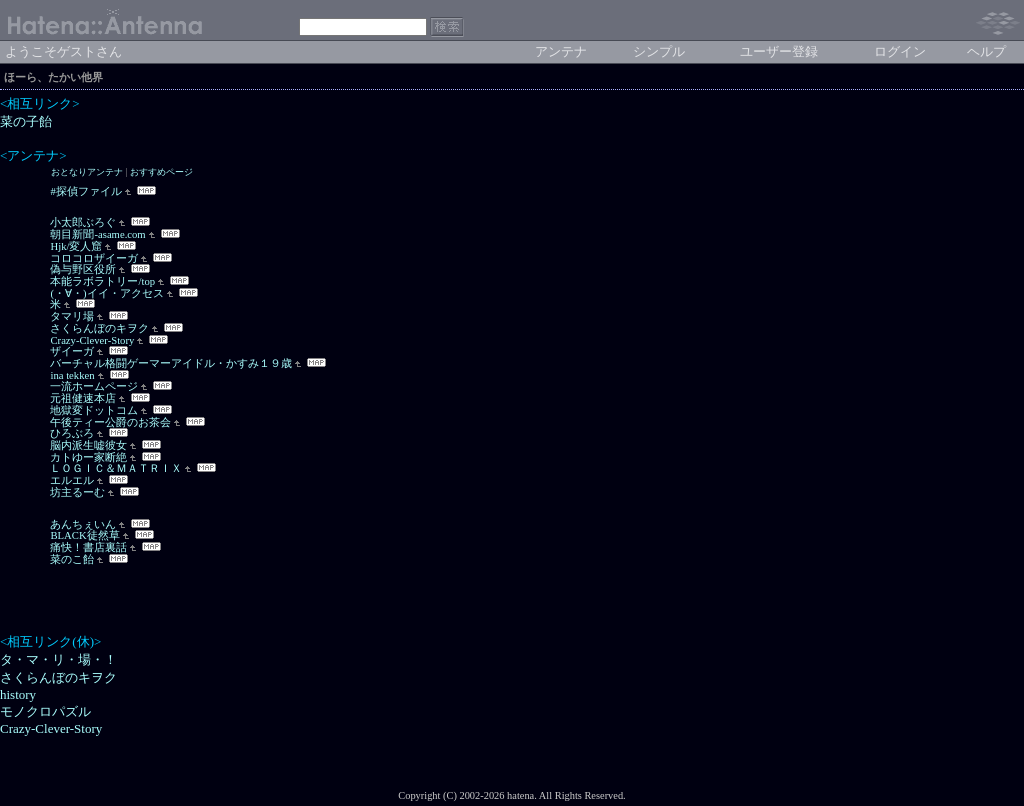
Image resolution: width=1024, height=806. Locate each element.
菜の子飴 (26, 121)
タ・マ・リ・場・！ (58, 659)
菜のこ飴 (72, 559)
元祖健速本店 (83, 398)
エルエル (72, 480)
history (18, 694)
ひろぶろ (72, 433)
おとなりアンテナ (87, 172)
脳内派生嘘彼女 (88, 445)
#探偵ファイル (85, 191)
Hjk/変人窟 (76, 246)
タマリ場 (72, 316)
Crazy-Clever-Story (92, 340)
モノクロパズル (45, 711)
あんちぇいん (83, 524)
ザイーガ (72, 351)
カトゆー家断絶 (88, 457)
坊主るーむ (77, 492)
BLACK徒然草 (84, 535)
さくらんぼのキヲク (99, 328)
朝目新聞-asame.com (97, 234)
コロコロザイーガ (94, 258)
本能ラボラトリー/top (102, 281)
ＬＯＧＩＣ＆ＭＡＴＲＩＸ (116, 468)
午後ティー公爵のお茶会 (110, 422)
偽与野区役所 (83, 269)
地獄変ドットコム (94, 410)
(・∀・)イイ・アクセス (106, 293)
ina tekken (72, 375)
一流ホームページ (94, 386)
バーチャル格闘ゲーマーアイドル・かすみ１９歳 (171, 363)
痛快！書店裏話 (88, 547)
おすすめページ (161, 172)
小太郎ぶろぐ (83, 222)
